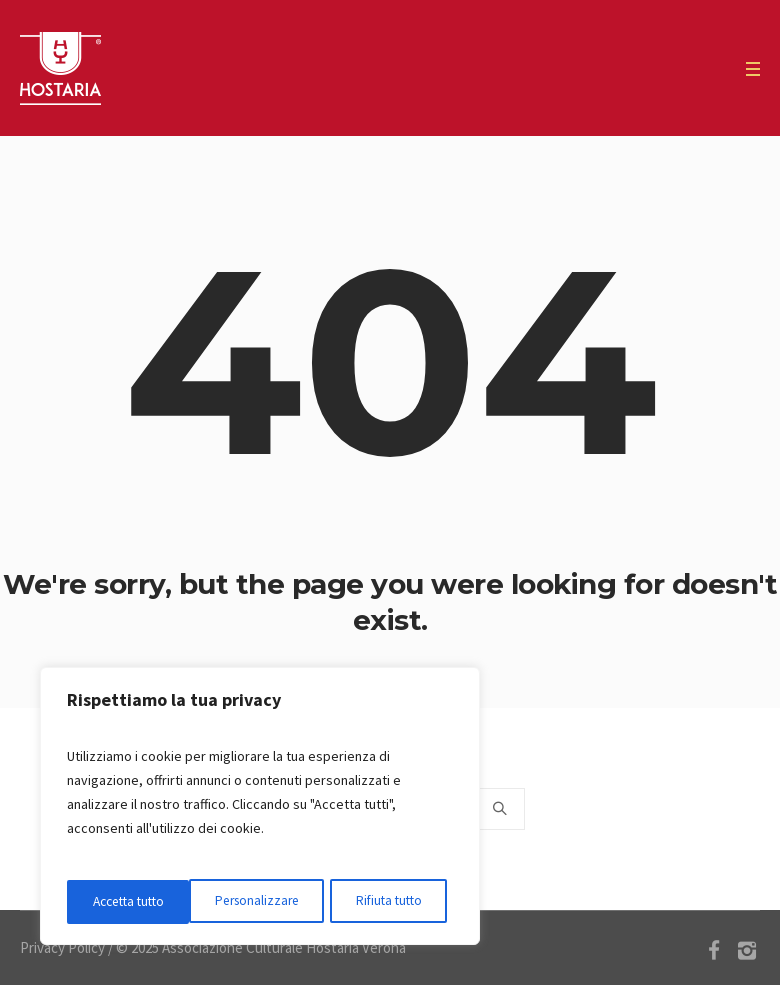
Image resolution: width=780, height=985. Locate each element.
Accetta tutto (392, 902)
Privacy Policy (62, 947)
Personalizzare (134, 902)
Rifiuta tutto (265, 902)
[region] (260, 808)
